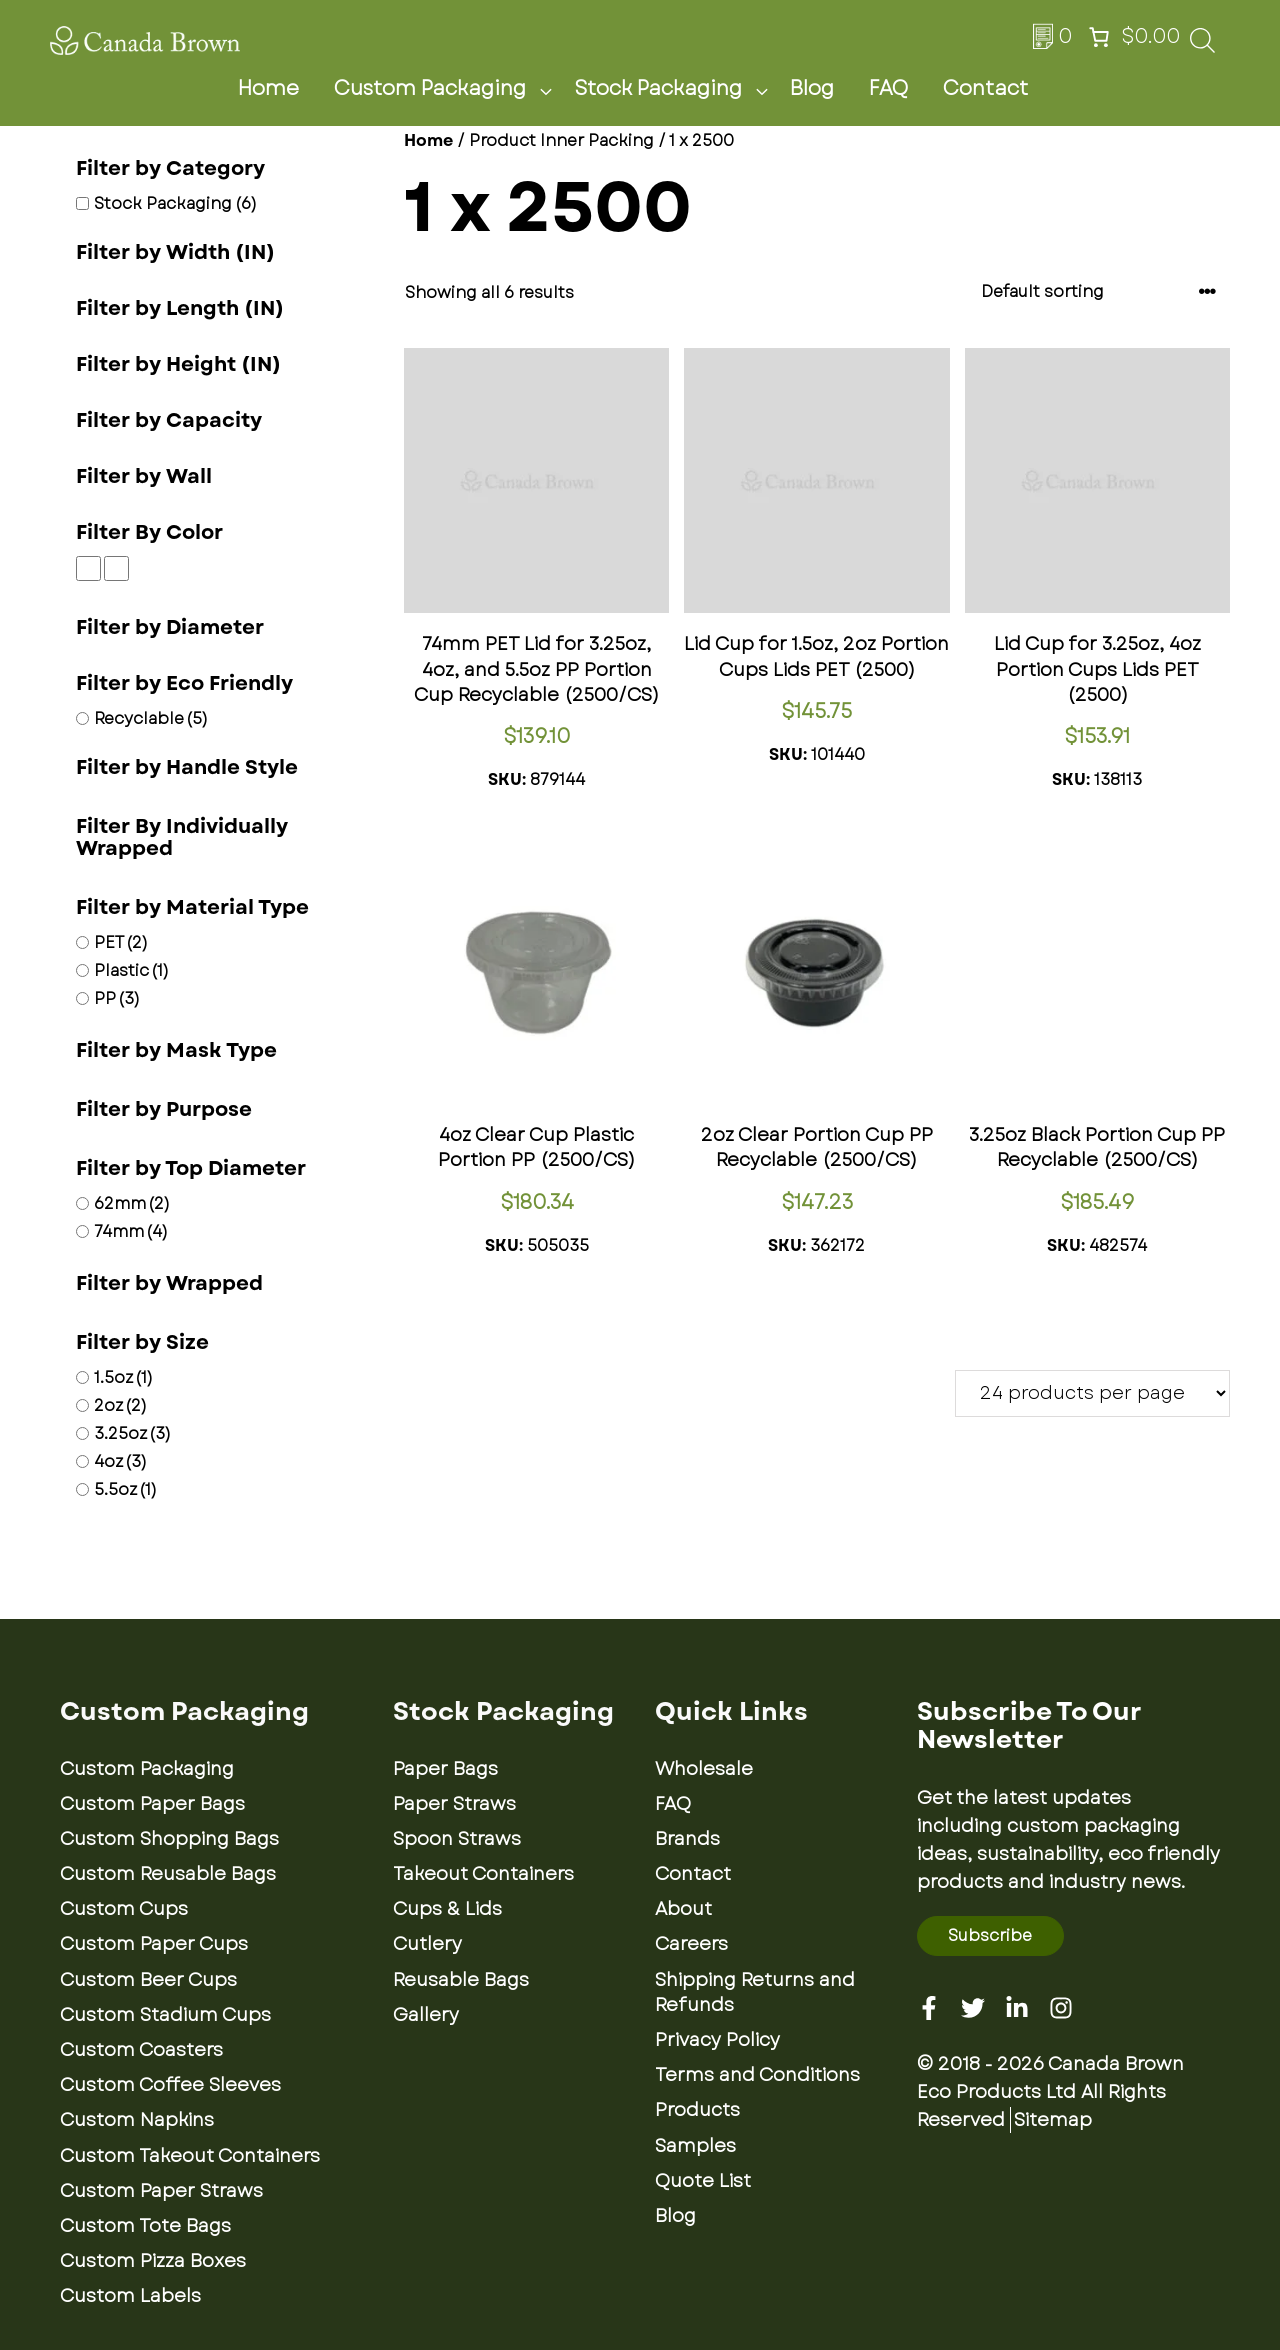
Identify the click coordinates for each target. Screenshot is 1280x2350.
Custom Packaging (449, 89)
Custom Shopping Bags (169, 1839)
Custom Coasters (141, 2050)
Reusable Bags (461, 1980)
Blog (812, 88)
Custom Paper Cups (154, 1944)
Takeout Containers (483, 1874)
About (683, 1909)
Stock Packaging (677, 89)
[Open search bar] (1202, 46)
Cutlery (427, 1944)
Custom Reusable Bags (168, 1874)
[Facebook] (929, 2008)
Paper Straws (454, 1804)
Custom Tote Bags (145, 2226)
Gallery (426, 2015)
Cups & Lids (447, 1909)
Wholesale (704, 1769)
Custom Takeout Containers (190, 2156)
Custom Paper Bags (152, 1804)
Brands (687, 1839)
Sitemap (1053, 2120)
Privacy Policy (717, 2040)
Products (697, 2110)
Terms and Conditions (757, 2075)
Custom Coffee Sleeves (170, 2085)
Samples (695, 2146)
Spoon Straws (457, 1839)
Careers (691, 1944)
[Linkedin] (1017, 2008)
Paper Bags (445, 1769)
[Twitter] (973, 2008)
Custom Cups (124, 1909)
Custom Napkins (137, 2120)
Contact (985, 88)
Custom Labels (130, 2296)
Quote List (703, 2181)
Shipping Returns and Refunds (755, 1992)
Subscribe (990, 1935)
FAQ (888, 88)
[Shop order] (1099, 291)
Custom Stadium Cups (165, 2015)
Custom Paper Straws (161, 2191)
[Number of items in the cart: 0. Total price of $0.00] (1132, 37)
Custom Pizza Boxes (153, 2261)
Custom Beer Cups (148, 1980)
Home (268, 88)
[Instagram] (1061, 2008)
